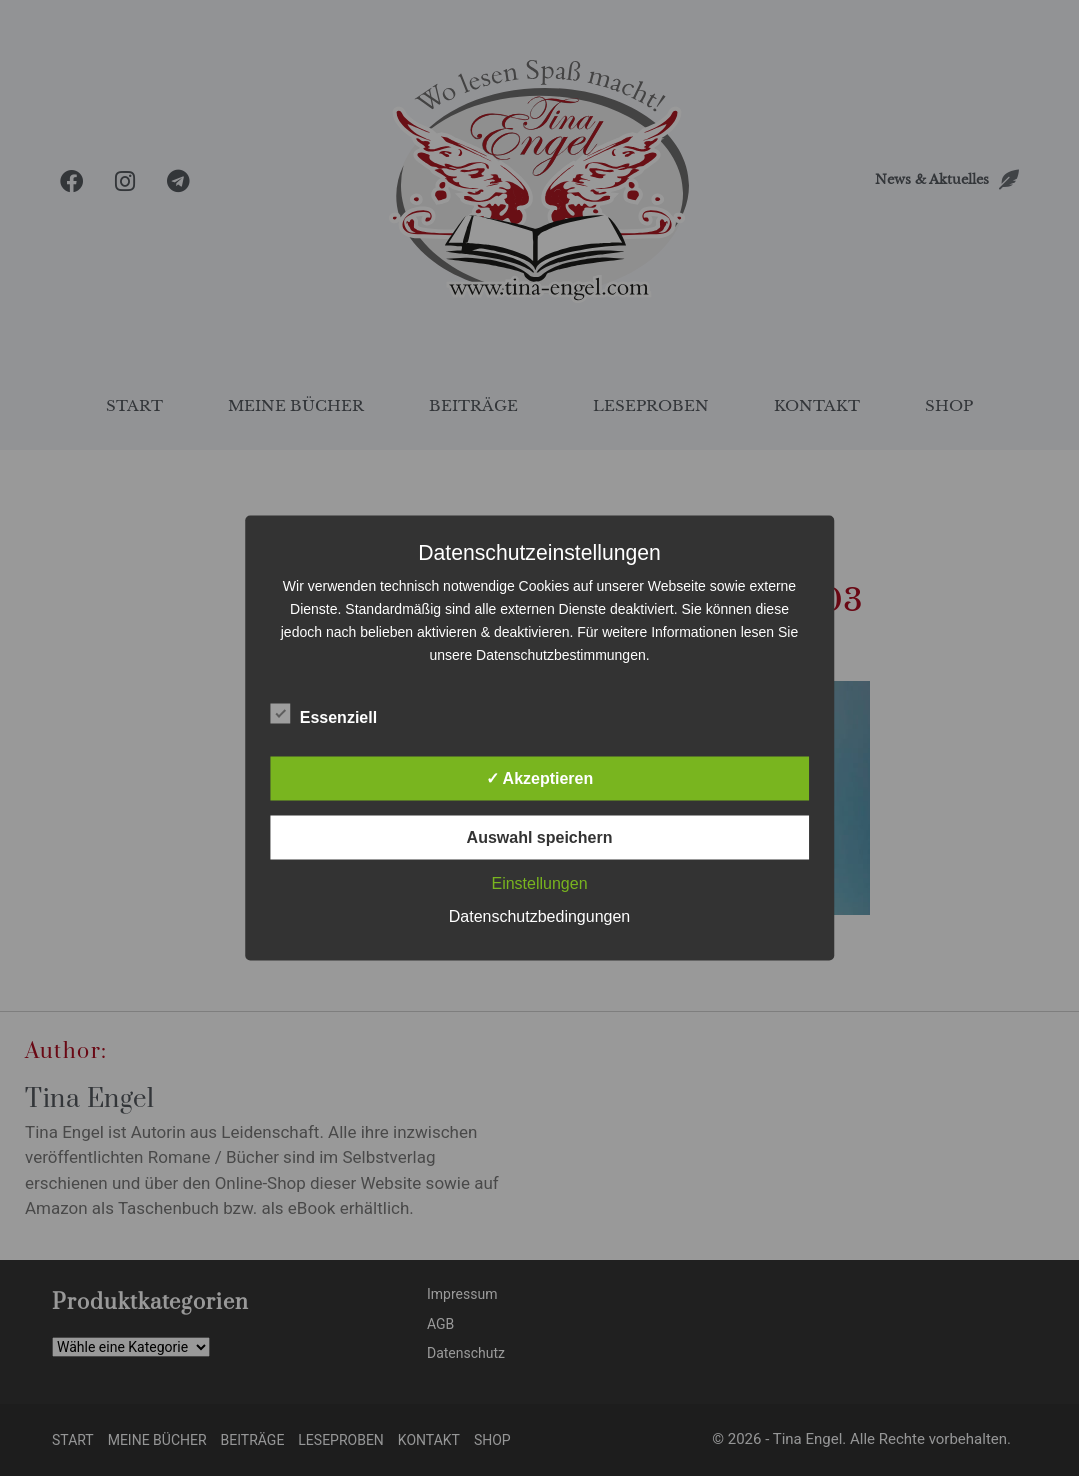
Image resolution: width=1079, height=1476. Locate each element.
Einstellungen (539, 883)
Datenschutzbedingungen (539, 916)
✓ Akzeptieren (540, 778)
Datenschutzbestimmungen (561, 655)
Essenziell (323, 714)
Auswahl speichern (540, 837)
